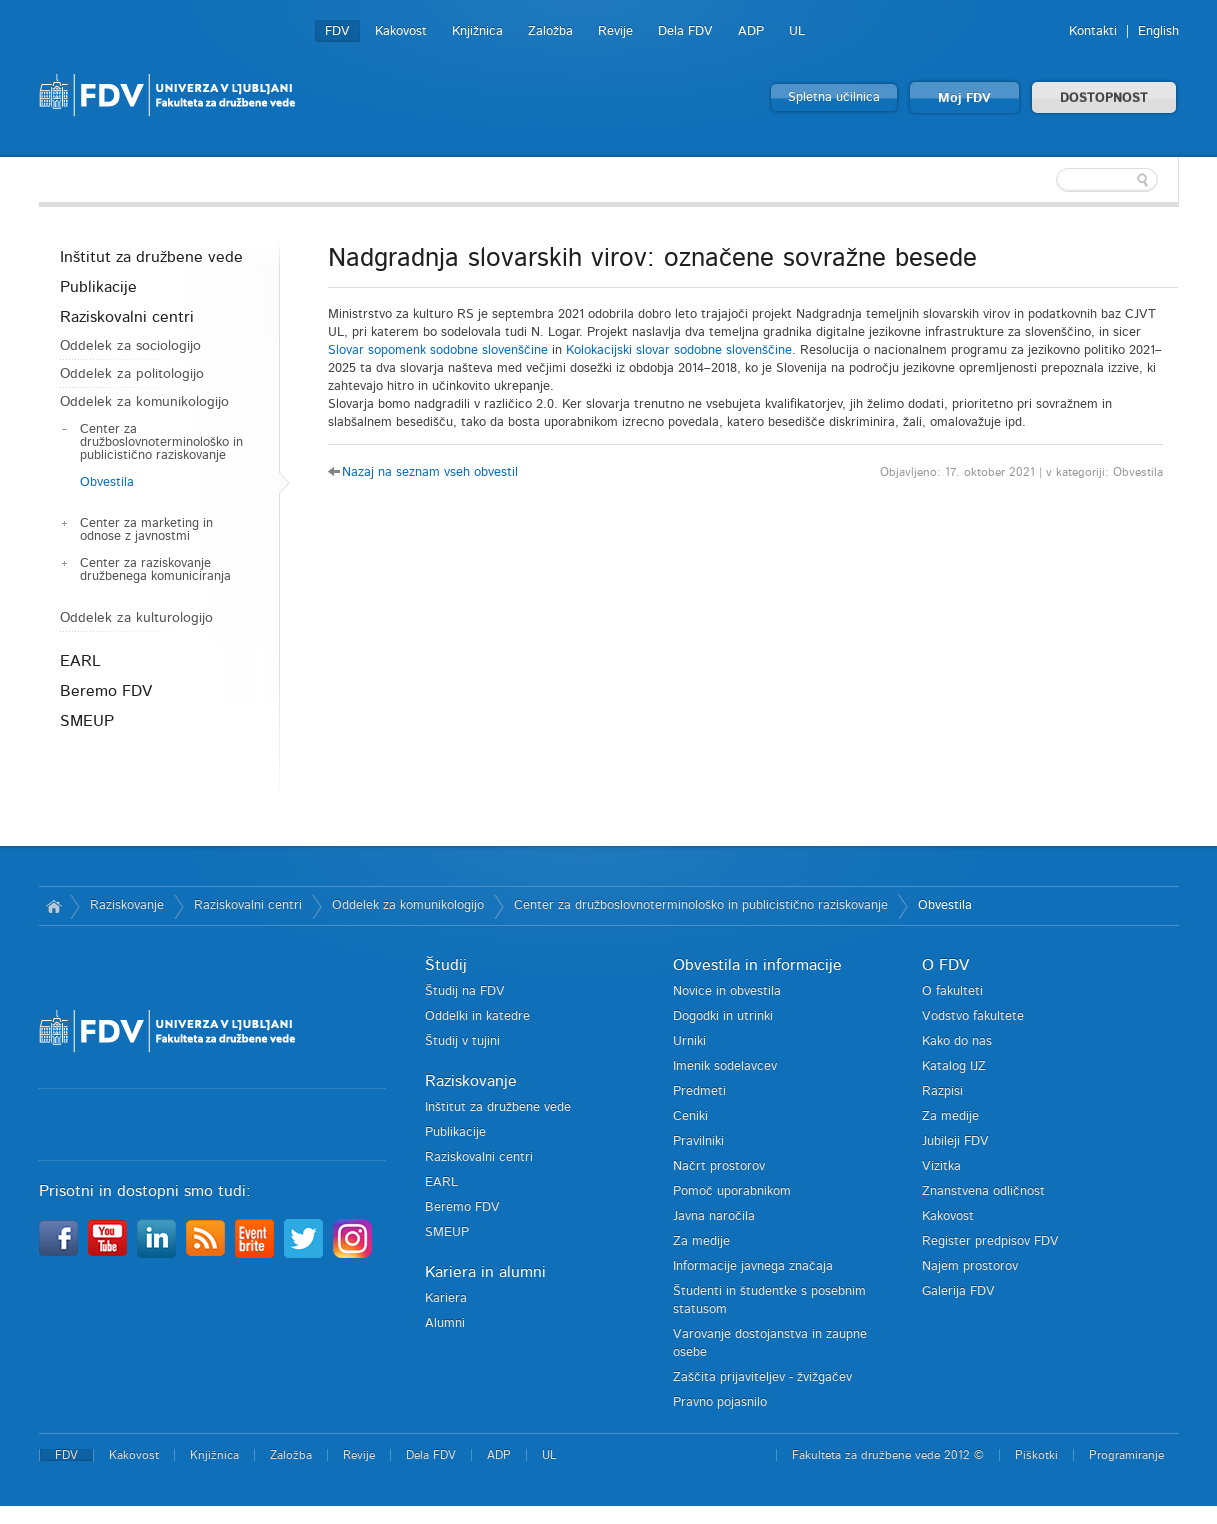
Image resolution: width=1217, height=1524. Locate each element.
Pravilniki (698, 1141)
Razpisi (942, 1091)
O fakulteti (952, 991)
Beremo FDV (106, 691)
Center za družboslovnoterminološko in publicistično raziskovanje (161, 442)
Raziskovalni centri (127, 317)
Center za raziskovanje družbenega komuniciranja (155, 570)
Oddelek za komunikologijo (144, 402)
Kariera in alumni (485, 1272)
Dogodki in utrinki (723, 1016)
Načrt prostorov (719, 1166)
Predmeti (699, 1091)
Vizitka (941, 1166)
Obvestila (107, 482)
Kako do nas (957, 1041)
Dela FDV (685, 31)
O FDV (945, 965)
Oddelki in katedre (477, 1016)
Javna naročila (714, 1216)
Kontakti (1093, 31)
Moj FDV (964, 98)
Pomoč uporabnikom (732, 1191)
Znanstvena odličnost (983, 1191)
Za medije (701, 1241)
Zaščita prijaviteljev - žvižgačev (762, 1377)
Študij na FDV (465, 991)
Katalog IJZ (954, 1066)
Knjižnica (477, 31)
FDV (337, 31)
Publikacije (98, 287)
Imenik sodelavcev (725, 1066)
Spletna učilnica (834, 97)
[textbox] (1049, 180)
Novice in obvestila (727, 991)
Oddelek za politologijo (132, 374)
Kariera (446, 1298)
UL (797, 31)
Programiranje (1126, 1455)
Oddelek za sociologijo (130, 346)
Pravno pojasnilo (720, 1402)
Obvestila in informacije (757, 965)
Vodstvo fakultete (973, 1016)
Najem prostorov (970, 1266)
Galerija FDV (958, 1291)
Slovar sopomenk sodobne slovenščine (438, 350)
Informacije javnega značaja (753, 1266)
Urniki (689, 1041)
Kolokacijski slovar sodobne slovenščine (679, 350)
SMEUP (87, 721)
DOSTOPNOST (1104, 98)
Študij (446, 965)
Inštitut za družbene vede (151, 257)
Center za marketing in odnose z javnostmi (146, 530)
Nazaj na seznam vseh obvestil (430, 472)
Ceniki (690, 1116)
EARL (80, 661)
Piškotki (1036, 1455)
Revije (615, 31)
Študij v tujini (462, 1041)
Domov (54, 906)
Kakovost (401, 31)
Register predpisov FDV (990, 1241)
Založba (550, 31)
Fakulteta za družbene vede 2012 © (888, 1455)
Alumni (445, 1323)
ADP (751, 31)
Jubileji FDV (955, 1141)
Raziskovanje (127, 905)
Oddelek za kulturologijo (136, 618)
